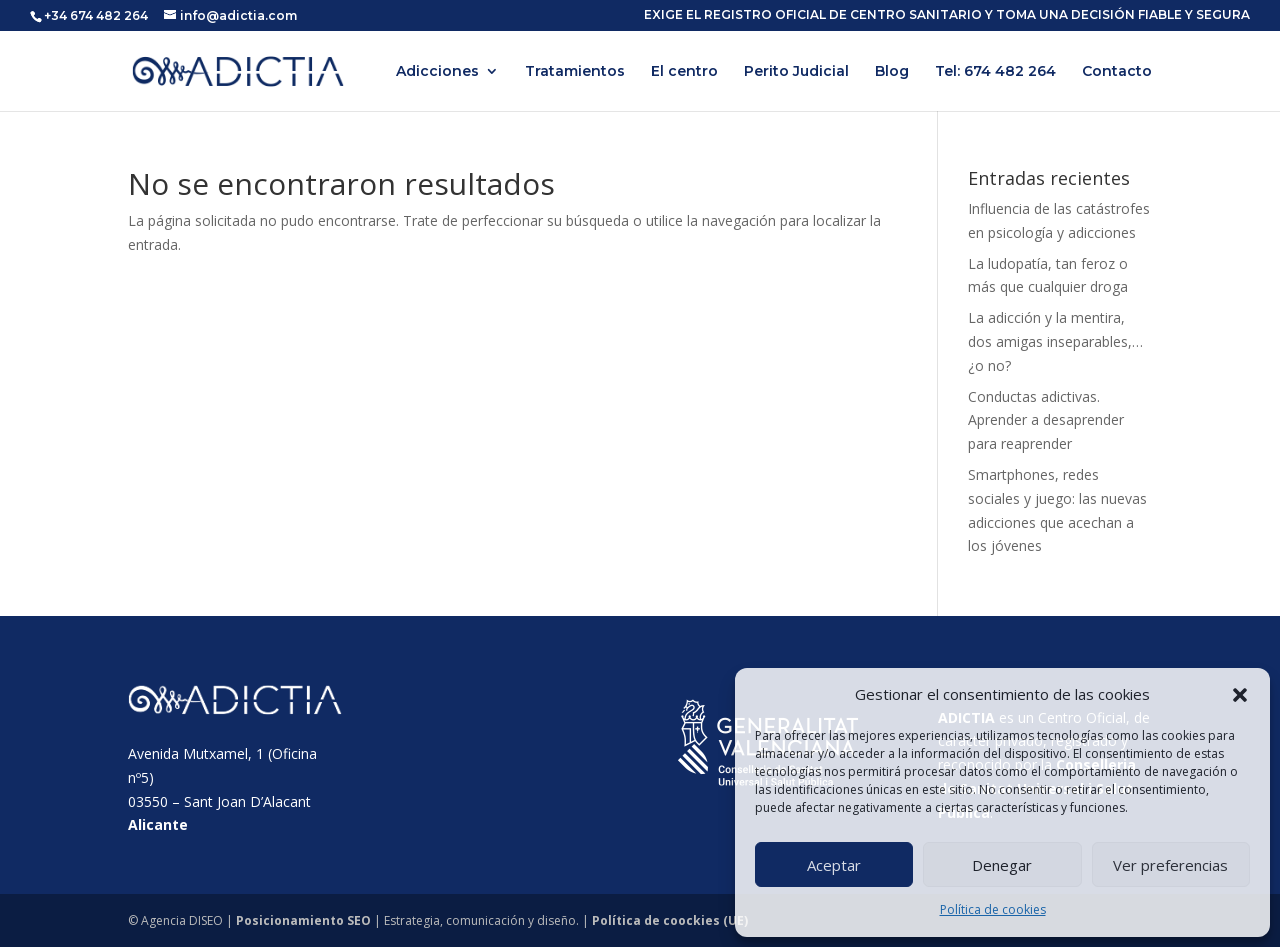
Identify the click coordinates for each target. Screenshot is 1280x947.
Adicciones (437, 72)
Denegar (1002, 865)
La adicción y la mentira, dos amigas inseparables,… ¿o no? (1055, 341)
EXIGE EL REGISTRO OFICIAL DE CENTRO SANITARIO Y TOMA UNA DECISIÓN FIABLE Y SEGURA (947, 15)
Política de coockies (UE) (670, 920)
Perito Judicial (796, 72)
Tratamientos (575, 72)
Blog (892, 72)
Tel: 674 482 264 (995, 72)
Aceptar (834, 865)
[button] (1240, 695)
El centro (684, 72)
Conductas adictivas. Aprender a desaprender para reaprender (1046, 420)
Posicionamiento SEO (303, 920)
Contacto (1117, 72)
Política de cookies (993, 909)
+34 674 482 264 (96, 15)
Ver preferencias (1170, 865)
